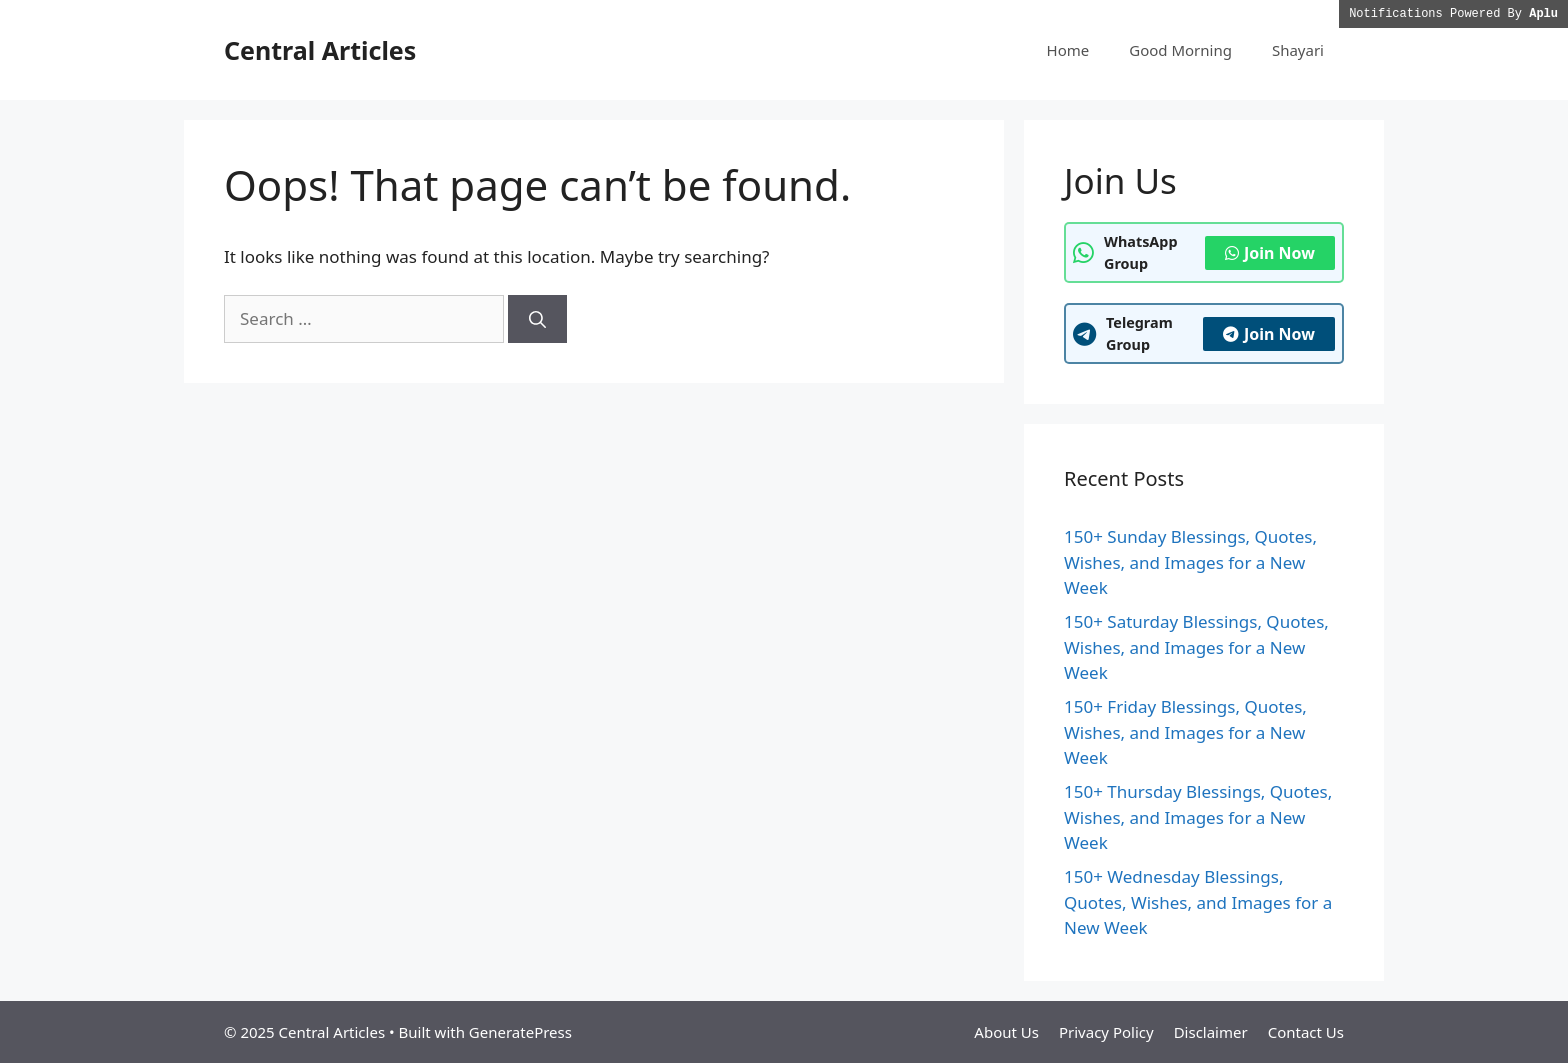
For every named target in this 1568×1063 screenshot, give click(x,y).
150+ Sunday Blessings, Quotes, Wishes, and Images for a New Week (1190, 562)
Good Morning (1180, 50)
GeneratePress (520, 1032)
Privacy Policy (1106, 1032)
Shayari (1298, 50)
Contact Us (1306, 1032)
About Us (1006, 1032)
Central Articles (320, 50)
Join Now (1270, 253)
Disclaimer (1211, 1032)
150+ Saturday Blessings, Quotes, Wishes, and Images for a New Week (1196, 647)
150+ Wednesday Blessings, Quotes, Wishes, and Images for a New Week (1198, 902)
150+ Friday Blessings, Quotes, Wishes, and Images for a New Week (1185, 732)
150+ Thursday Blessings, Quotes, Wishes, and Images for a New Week (1198, 817)
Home (1068, 50)
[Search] (537, 319)
